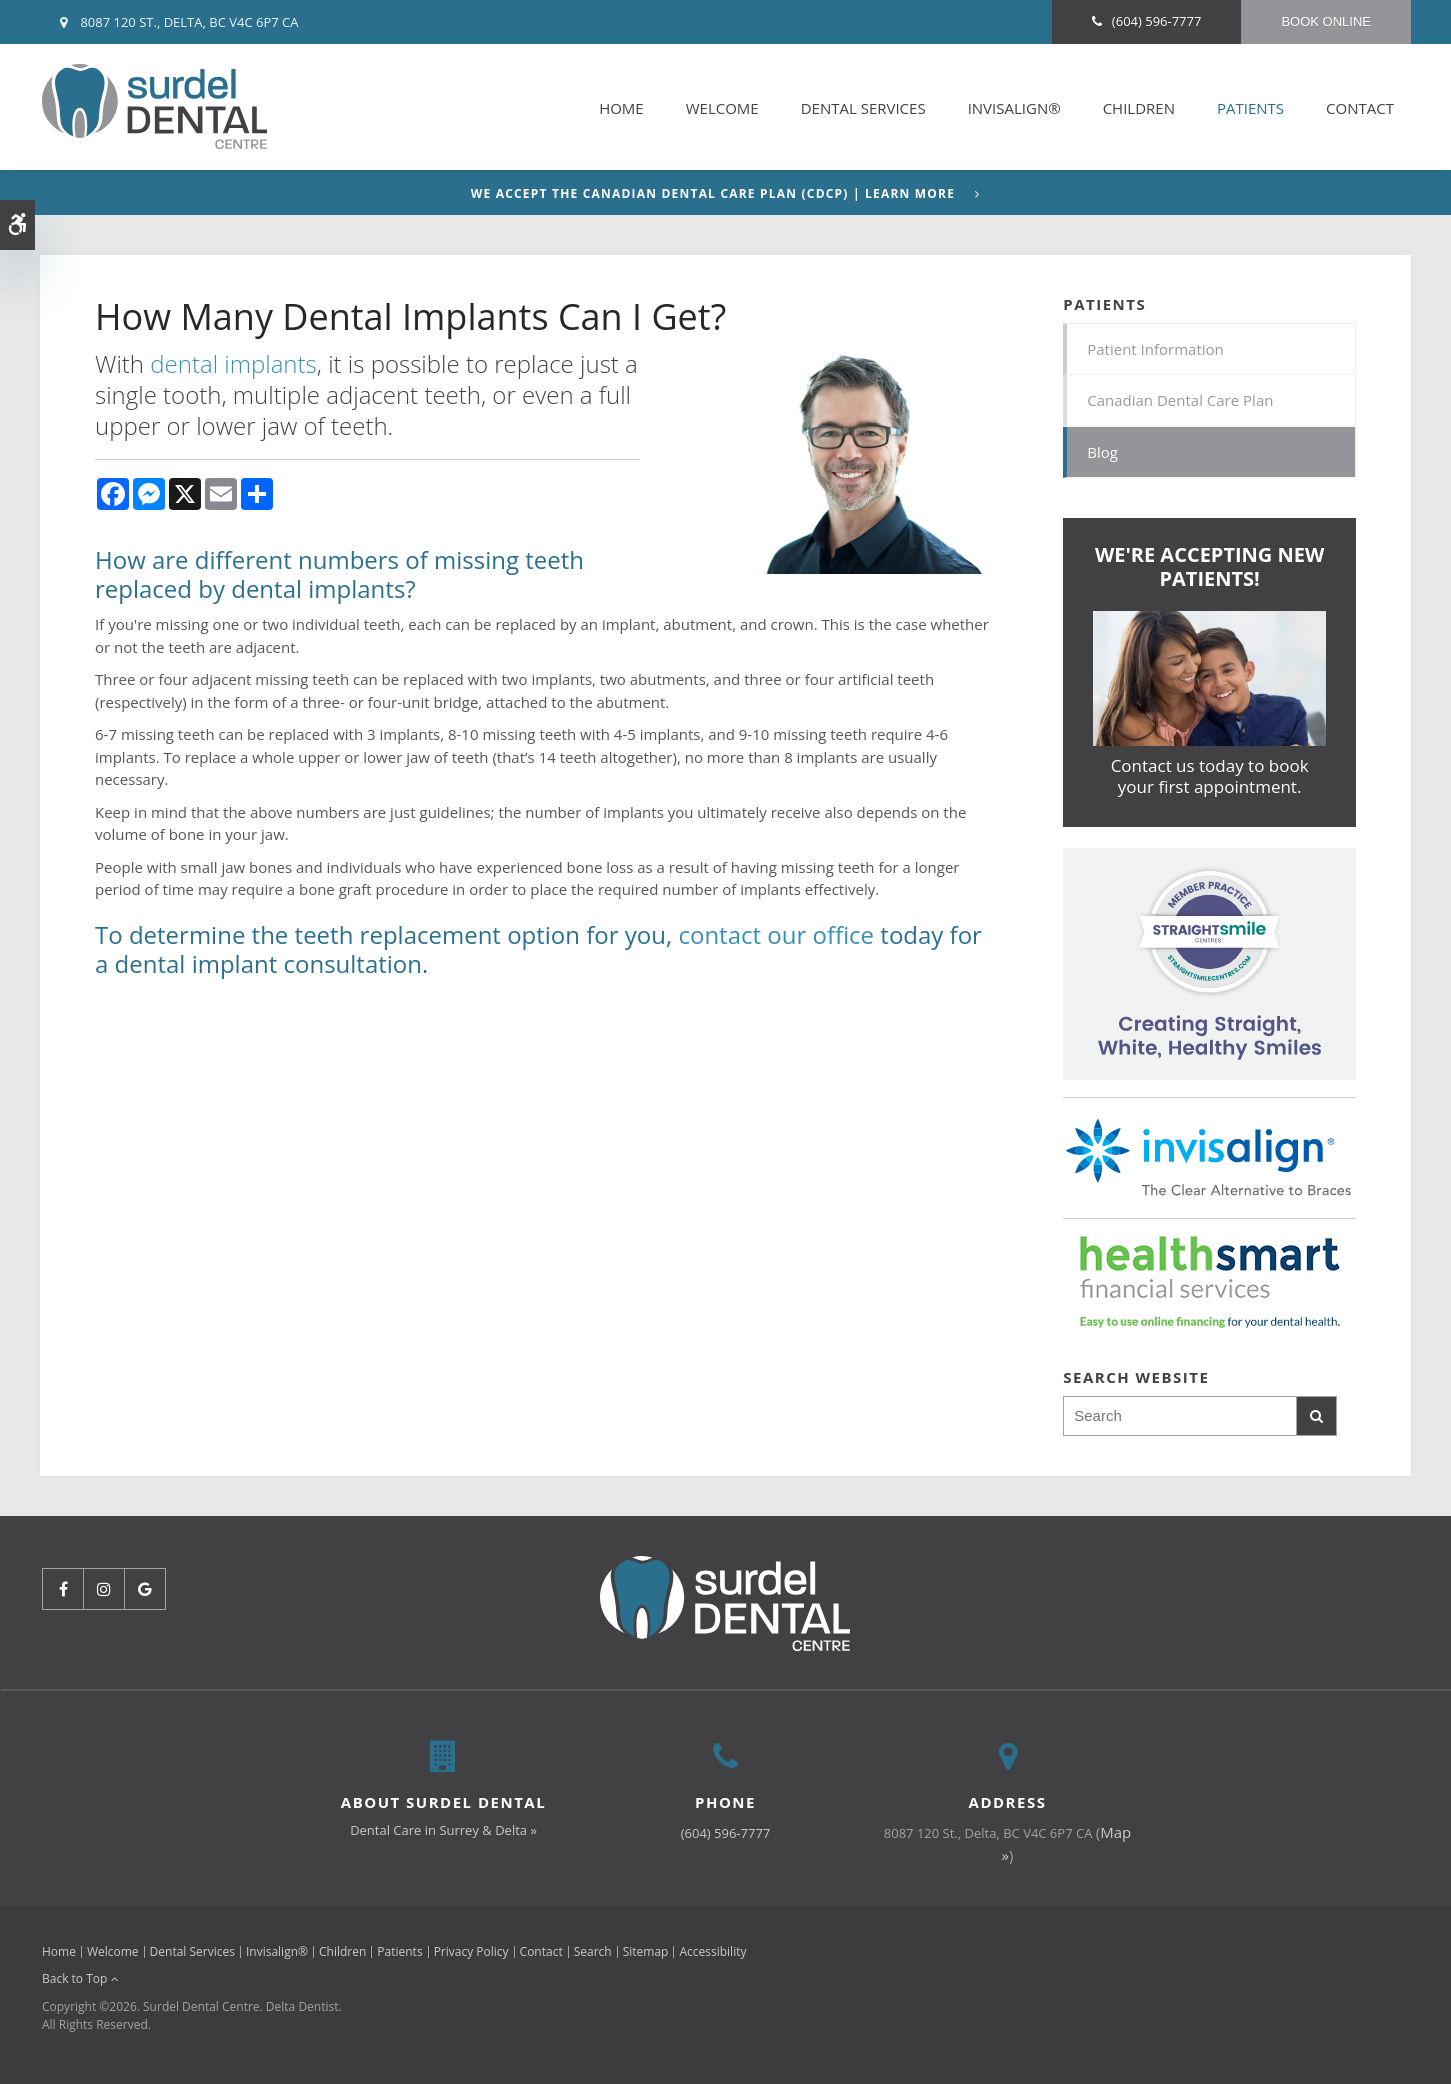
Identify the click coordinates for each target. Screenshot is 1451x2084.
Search (593, 1951)
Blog (1102, 452)
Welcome (722, 108)
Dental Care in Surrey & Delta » (443, 1830)
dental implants (233, 363)
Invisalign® (1014, 108)
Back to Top (80, 1978)
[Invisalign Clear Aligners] (1209, 962)
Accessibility (712, 1951)
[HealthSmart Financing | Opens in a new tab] (1209, 1282)
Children (1139, 108)
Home (621, 108)
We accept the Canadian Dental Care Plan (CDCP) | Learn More (713, 194)
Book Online (1326, 21)
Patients (1250, 108)
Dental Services (863, 108)
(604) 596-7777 (1157, 21)
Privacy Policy (471, 1951)
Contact (1360, 108)
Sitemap (646, 1951)
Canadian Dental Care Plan (1180, 400)
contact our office (776, 934)
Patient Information (1155, 349)
